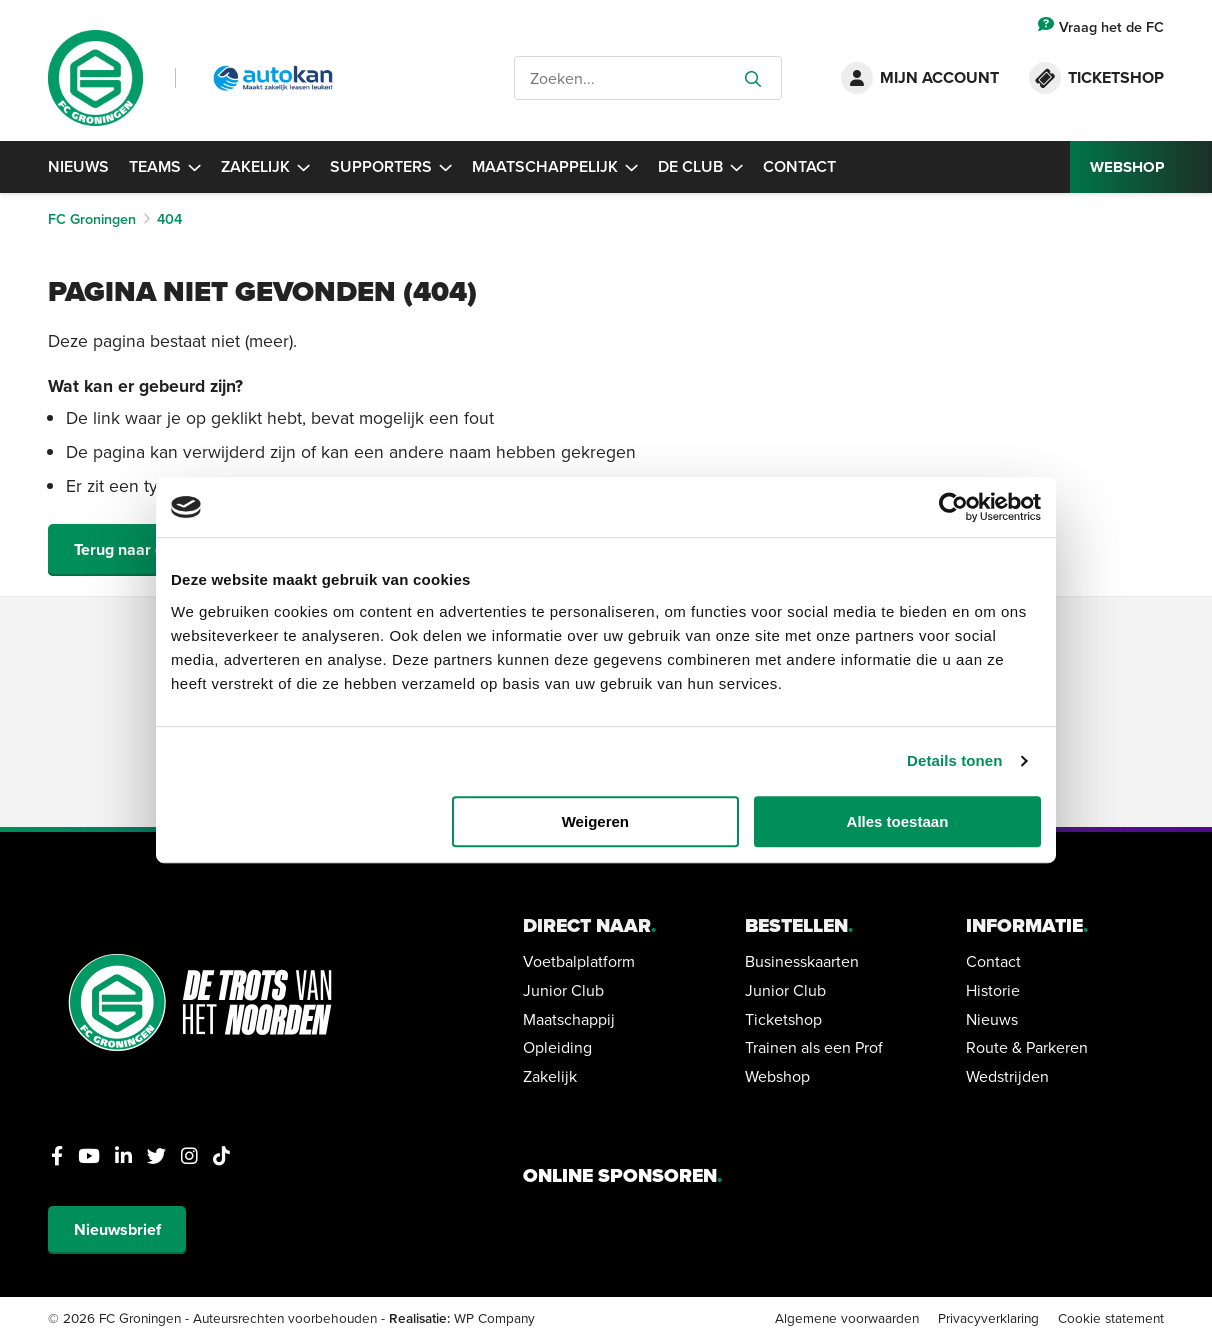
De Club (700, 166)
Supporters (391, 166)
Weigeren (595, 821)
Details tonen (954, 760)
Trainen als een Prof (814, 1047)
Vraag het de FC (1101, 26)
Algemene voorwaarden (847, 1317)
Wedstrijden (1007, 1076)
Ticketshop (783, 1019)
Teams (165, 166)
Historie (993, 990)
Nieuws (78, 166)
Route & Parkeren (1027, 1047)
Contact (799, 166)
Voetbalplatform (579, 961)
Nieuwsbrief (117, 1229)
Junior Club (563, 990)
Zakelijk (265, 166)
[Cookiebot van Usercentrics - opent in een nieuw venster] (953, 507)
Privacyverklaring (988, 1317)
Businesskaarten (802, 961)
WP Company (494, 1317)
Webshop (777, 1076)
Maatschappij (569, 1019)
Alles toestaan (898, 821)
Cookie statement (1111, 1317)
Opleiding (557, 1047)
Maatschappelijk (555, 166)
